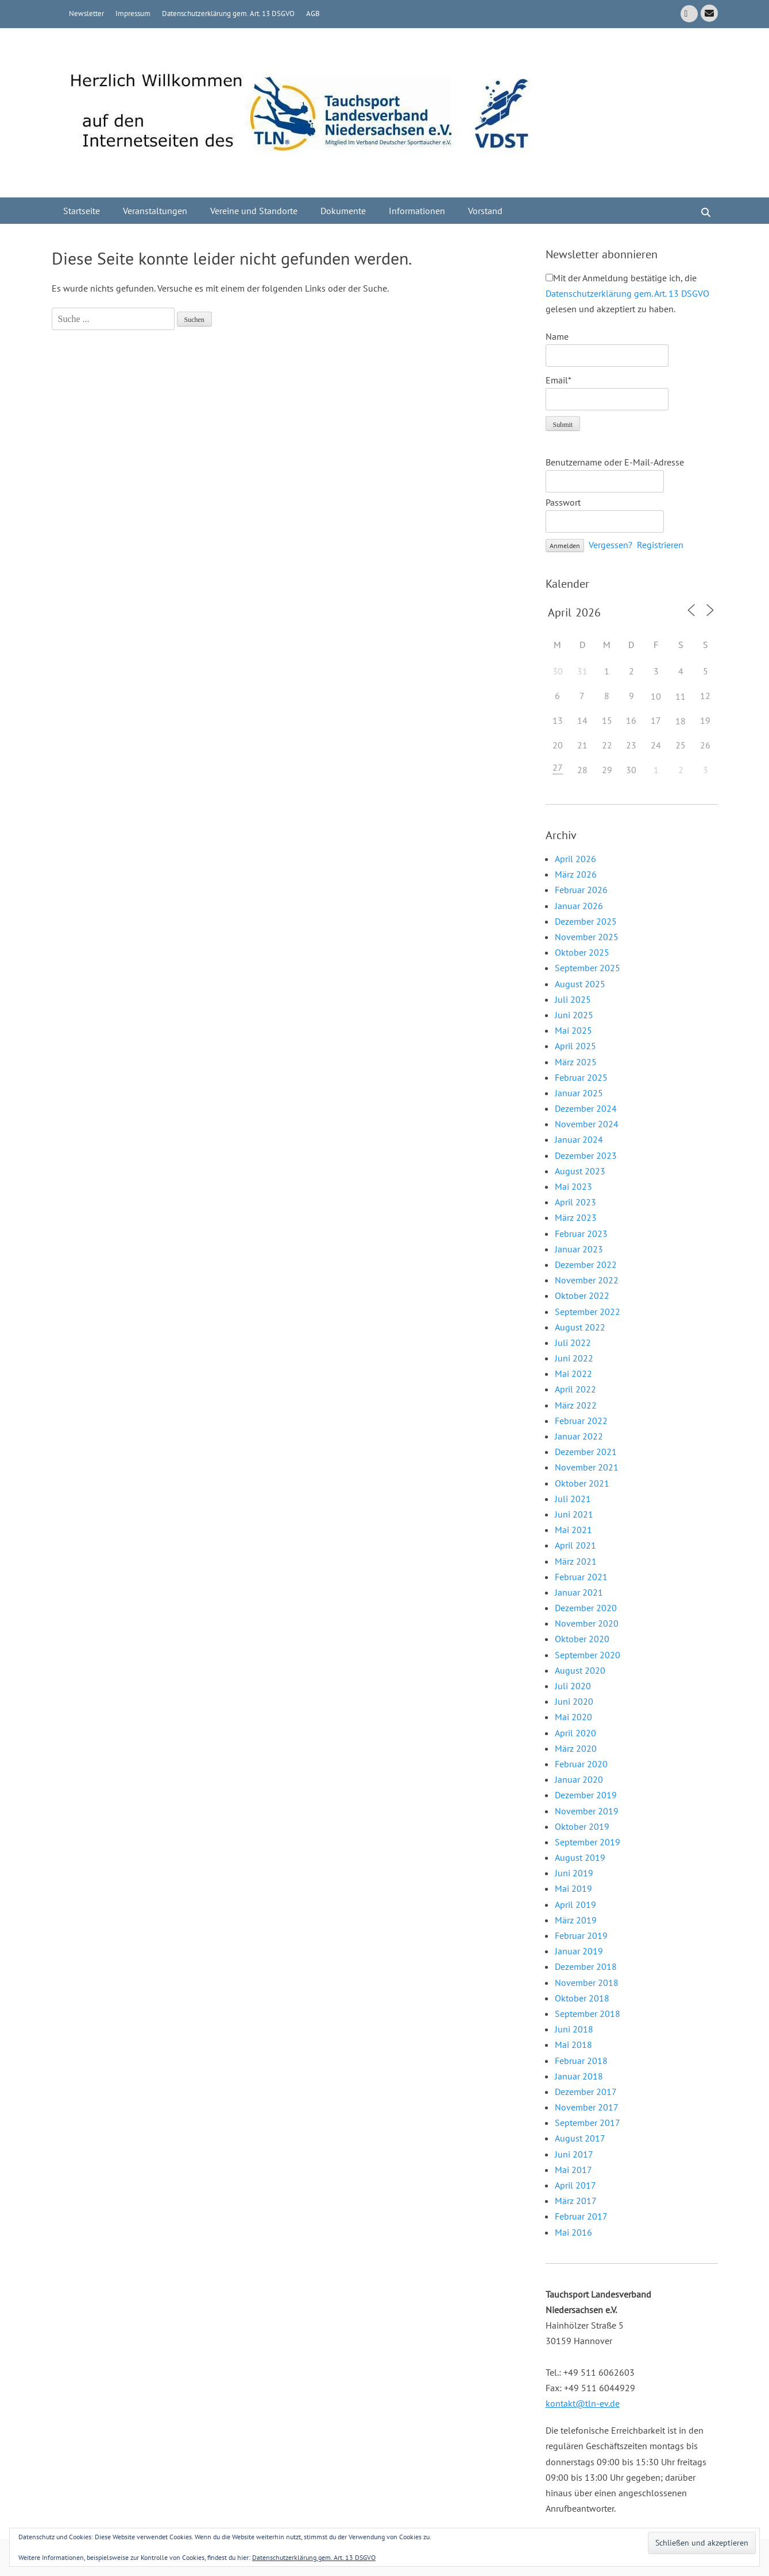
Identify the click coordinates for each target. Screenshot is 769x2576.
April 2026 (575, 858)
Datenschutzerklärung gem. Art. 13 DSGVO (228, 13)
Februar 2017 (581, 2216)
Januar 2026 (579, 905)
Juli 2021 (573, 1498)
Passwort (563, 502)
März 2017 (576, 2200)
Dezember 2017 (586, 2091)
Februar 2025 (581, 1077)
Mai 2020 (573, 1716)
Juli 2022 (573, 1342)
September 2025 (587, 967)
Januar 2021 (579, 1592)
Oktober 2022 (582, 1295)
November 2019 (587, 1811)
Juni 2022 (574, 1358)
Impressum (132, 13)
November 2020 (587, 1623)
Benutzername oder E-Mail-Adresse (615, 462)
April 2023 (575, 1202)
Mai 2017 (573, 2169)
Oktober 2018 (582, 1998)
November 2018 (587, 1982)
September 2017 (587, 2122)
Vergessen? (610, 544)
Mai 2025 (573, 1030)
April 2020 (575, 1733)
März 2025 (576, 1062)
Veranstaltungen (155, 210)
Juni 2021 (574, 1514)
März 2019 (576, 1920)
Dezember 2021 (586, 1451)
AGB (313, 13)
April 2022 (575, 1389)
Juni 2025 (574, 1015)
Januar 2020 (579, 1779)
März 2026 (576, 874)
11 (680, 696)
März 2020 (576, 1748)
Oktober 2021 (582, 1483)
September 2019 (587, 1842)
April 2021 (575, 1545)
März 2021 (576, 1561)
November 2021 (587, 1467)
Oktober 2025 (582, 952)
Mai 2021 (573, 1529)
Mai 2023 (573, 1186)
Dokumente (343, 210)
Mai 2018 (573, 2044)
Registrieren (660, 544)
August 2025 (580, 984)
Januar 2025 (579, 1093)
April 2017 (575, 2185)
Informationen (417, 210)
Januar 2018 (579, 2076)
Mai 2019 (573, 1888)
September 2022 (587, 1311)
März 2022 (576, 1405)
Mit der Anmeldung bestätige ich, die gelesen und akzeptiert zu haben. (627, 293)
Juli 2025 (573, 999)
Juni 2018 (574, 2029)
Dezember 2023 (586, 1155)
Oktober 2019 (582, 1826)
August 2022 (580, 1327)
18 (680, 721)
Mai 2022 (573, 1373)
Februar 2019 (581, 1935)
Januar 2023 (579, 1249)
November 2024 (587, 1124)
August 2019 (580, 1857)
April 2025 (575, 1046)
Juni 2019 (574, 1873)
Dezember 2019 (586, 1795)
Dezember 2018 (586, 1966)
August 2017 (580, 2138)
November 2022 (587, 1280)
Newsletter (86, 13)
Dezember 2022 (586, 1264)
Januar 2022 (579, 1436)
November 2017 (587, 2107)
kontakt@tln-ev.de (583, 2403)
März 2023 (576, 1217)
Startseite (81, 210)
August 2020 (580, 1670)
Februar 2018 (581, 2060)
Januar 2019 (579, 1951)
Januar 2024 (579, 1139)
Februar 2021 (581, 1576)
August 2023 (580, 1171)
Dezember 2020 (586, 1607)
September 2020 (587, 1655)
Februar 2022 (581, 1420)
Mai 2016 (573, 2232)
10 (656, 696)
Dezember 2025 (586, 921)
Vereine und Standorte (253, 210)
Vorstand (485, 210)
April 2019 (575, 1904)
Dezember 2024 (586, 1108)
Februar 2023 (581, 1233)
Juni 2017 (574, 2154)
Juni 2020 (574, 1701)
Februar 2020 (581, 1764)
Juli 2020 (573, 1686)
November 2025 (587, 936)
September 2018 (587, 2013)
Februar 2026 (581, 889)
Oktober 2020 (582, 1638)
